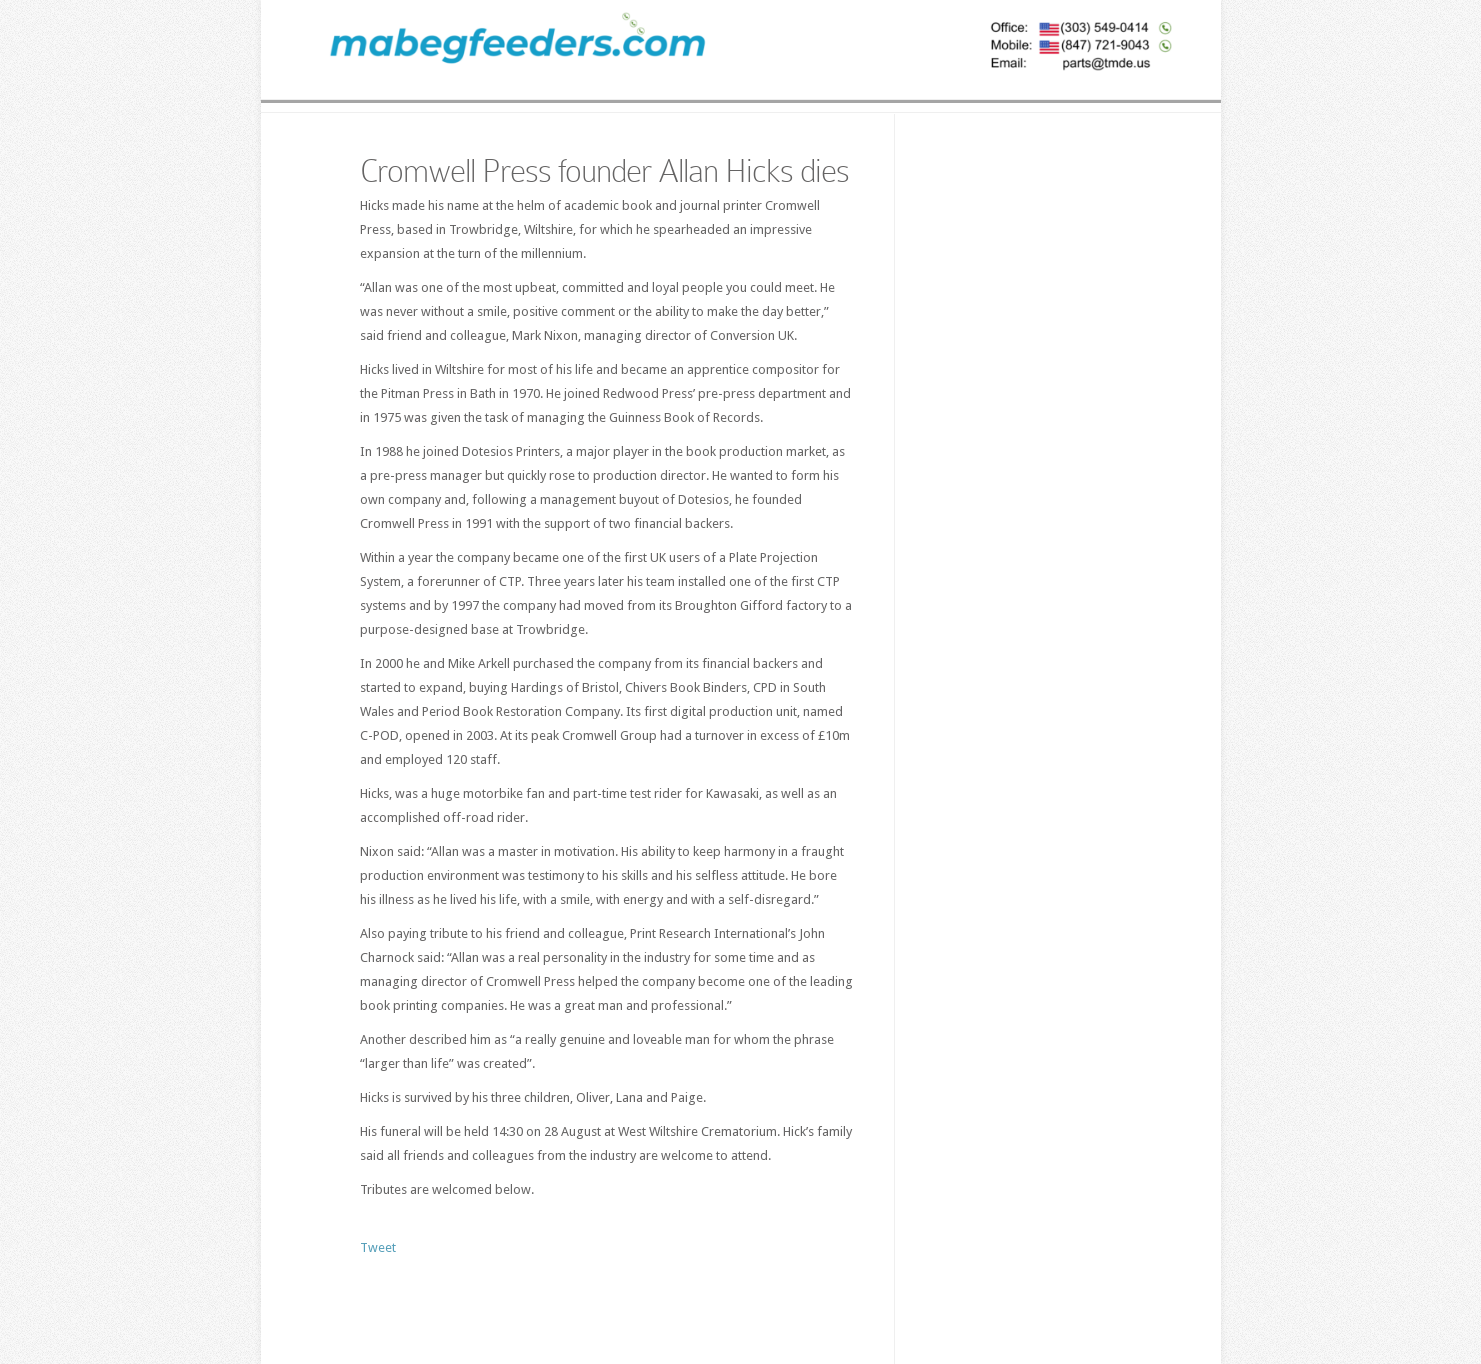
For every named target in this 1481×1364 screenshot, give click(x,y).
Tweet (378, 1247)
